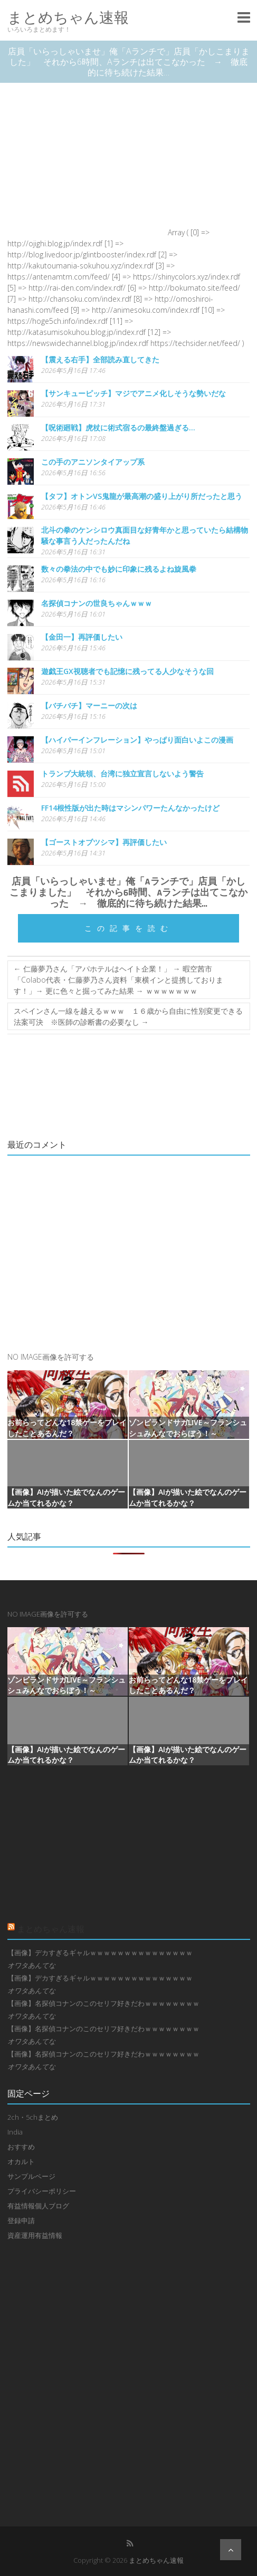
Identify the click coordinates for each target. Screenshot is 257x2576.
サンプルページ (31, 2176)
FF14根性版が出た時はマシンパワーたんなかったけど (130, 808)
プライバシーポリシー (41, 2191)
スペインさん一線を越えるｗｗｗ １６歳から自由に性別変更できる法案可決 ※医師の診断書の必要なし (128, 1016)
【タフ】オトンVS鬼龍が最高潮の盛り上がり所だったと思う (141, 496)
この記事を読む (128, 928)
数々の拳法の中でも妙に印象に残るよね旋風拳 (118, 569)
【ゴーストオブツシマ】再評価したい (104, 842)
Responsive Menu (243, 17)
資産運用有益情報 (34, 2235)
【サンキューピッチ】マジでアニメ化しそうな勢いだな (133, 393)
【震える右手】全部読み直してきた (100, 359)
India (15, 2132)
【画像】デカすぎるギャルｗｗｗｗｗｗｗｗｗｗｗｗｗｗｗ (100, 1952)
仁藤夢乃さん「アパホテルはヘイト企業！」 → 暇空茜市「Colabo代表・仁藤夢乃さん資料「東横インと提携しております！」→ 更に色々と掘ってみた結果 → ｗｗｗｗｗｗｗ (118, 980)
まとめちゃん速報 (68, 17)
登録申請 (21, 2220)
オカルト (21, 2161)
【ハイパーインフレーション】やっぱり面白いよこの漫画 (137, 740)
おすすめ (21, 2146)
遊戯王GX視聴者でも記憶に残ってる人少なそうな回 (127, 671)
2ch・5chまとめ (32, 2117)
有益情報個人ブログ (38, 2205)
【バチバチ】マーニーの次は (89, 705)
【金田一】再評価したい (81, 637)
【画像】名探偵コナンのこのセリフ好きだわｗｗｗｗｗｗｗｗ (103, 2003)
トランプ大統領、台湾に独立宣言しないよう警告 (122, 773)
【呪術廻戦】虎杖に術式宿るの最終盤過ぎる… (118, 427)
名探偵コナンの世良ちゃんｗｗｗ (96, 603)
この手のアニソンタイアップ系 (93, 462)
